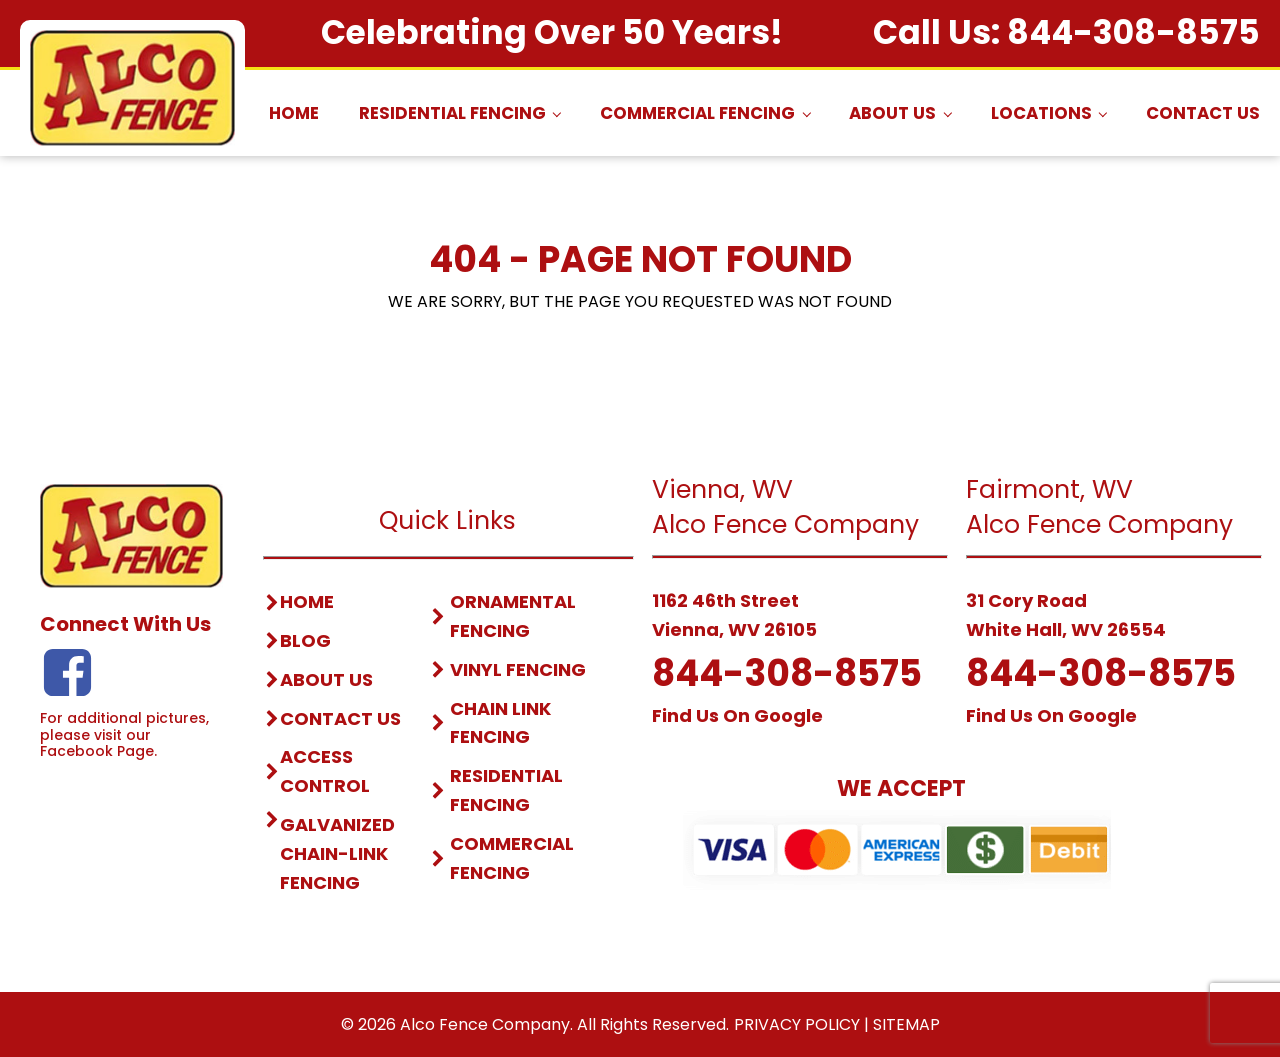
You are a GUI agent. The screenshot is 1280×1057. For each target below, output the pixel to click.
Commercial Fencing (697, 113)
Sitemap (906, 1024)
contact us (340, 718)
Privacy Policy (797, 1024)
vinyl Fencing (518, 669)
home (307, 601)
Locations (1041, 113)
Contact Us (1203, 113)
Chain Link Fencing (500, 723)
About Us (892, 113)
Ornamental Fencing (513, 616)
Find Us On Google (737, 715)
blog (305, 640)
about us (326, 679)
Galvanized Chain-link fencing (337, 853)
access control (325, 771)
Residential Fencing (452, 113)
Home (294, 113)
